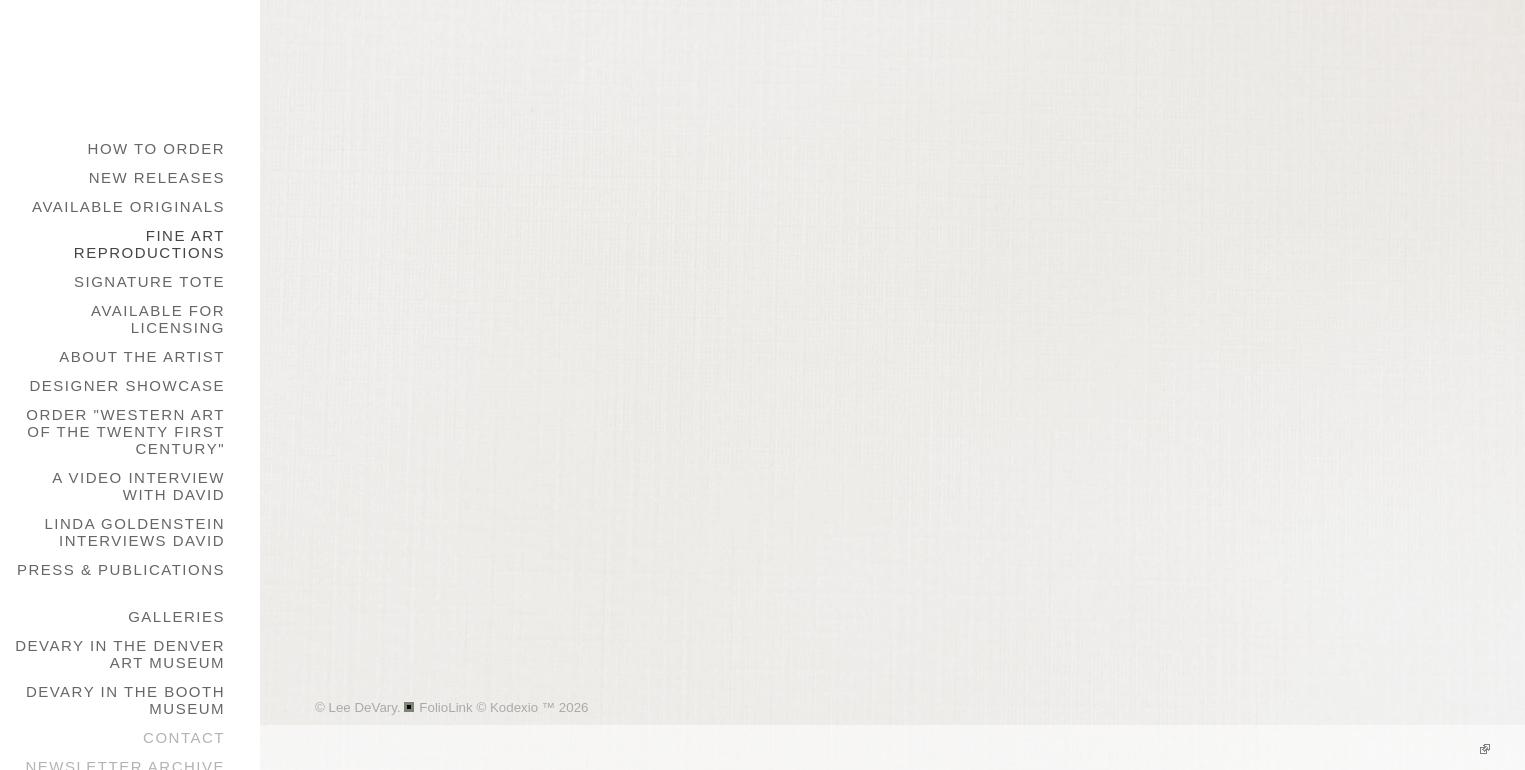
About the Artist (142, 356)
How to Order (156, 148)
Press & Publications (121, 569)
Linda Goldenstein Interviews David (134, 532)
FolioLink (445, 707)
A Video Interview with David (138, 486)
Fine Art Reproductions (149, 244)
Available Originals (128, 206)
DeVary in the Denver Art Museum (120, 654)
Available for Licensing (158, 319)
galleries (176, 616)
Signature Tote (149, 281)
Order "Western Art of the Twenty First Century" (125, 431)
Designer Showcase (127, 385)
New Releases (157, 177)
